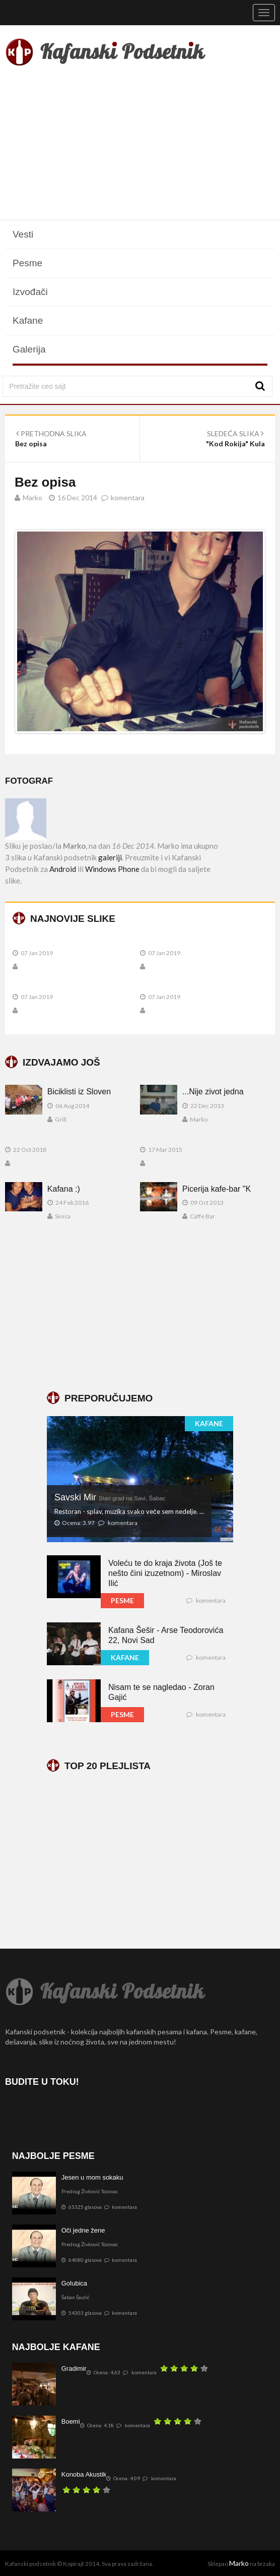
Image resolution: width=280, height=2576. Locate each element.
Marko (239, 2563)
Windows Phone (112, 868)
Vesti (23, 234)
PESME (122, 1600)
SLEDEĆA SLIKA (235, 433)
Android (62, 868)
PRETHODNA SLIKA (51, 433)
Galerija (29, 349)
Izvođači (30, 291)
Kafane (28, 320)
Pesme (27, 263)
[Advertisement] (140, 145)
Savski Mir (110, 1497)
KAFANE (209, 1423)
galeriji (110, 857)
